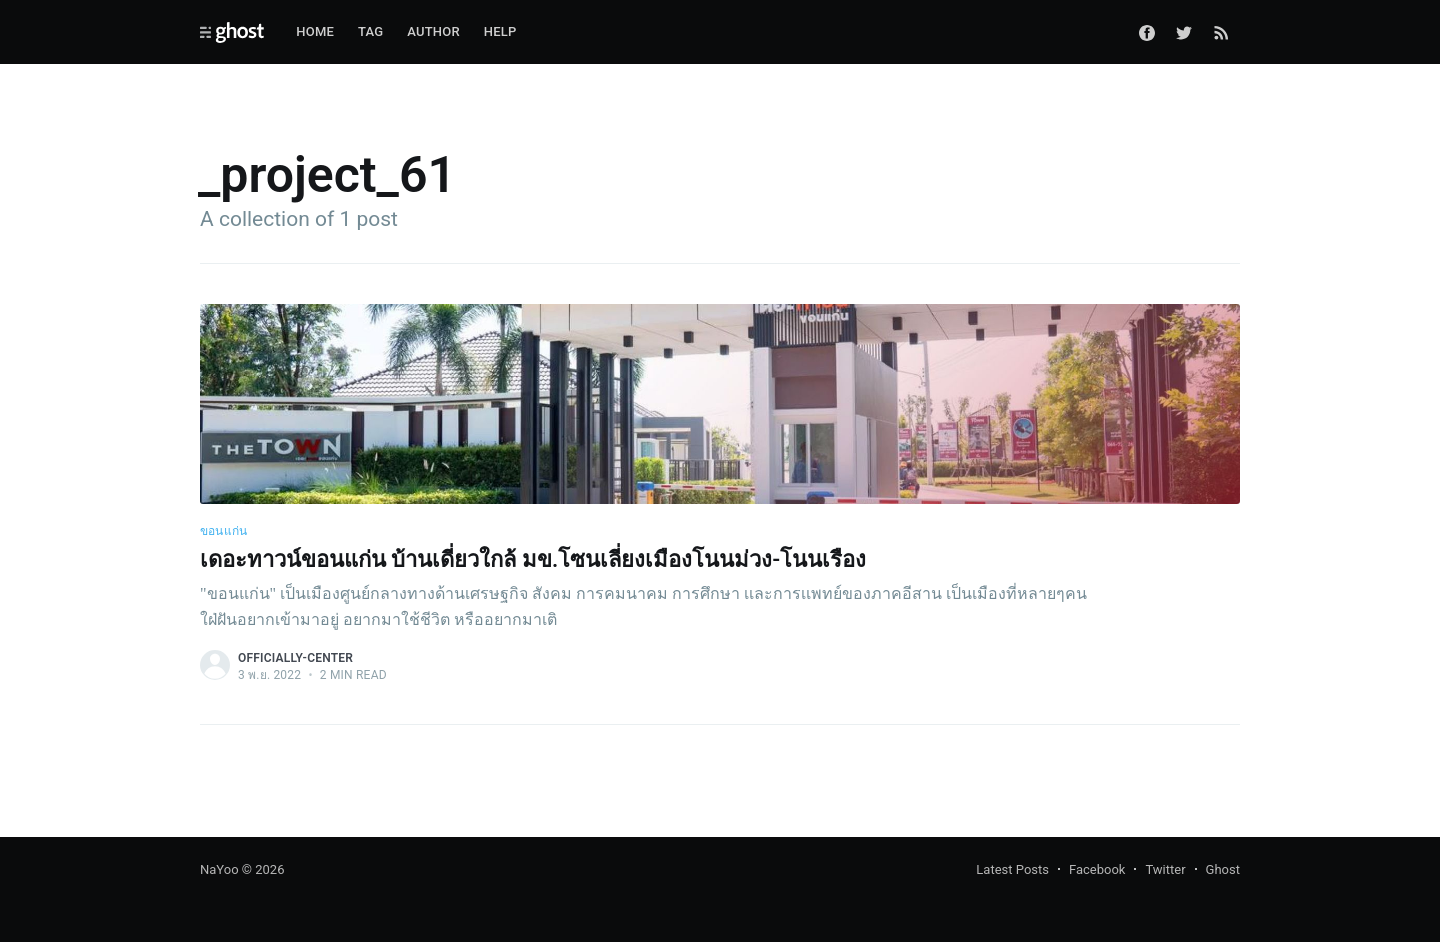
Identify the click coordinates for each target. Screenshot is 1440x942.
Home (315, 31)
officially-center (295, 658)
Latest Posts (1012, 869)
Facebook (1097, 869)
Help (500, 31)
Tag (370, 31)
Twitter (1165, 869)
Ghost (1223, 869)
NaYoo (219, 869)
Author (433, 31)
